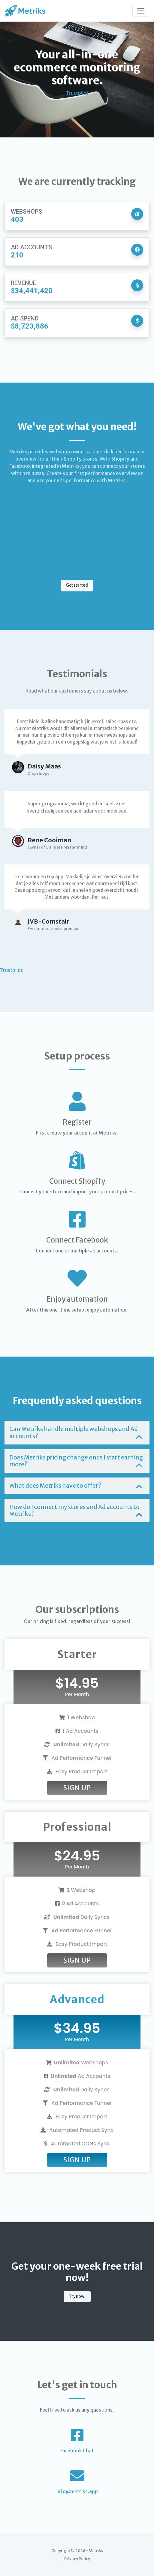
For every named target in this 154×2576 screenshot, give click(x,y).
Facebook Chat (77, 2451)
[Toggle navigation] (140, 11)
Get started (77, 585)
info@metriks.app (77, 2491)
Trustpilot (77, 93)
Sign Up (77, 1788)
